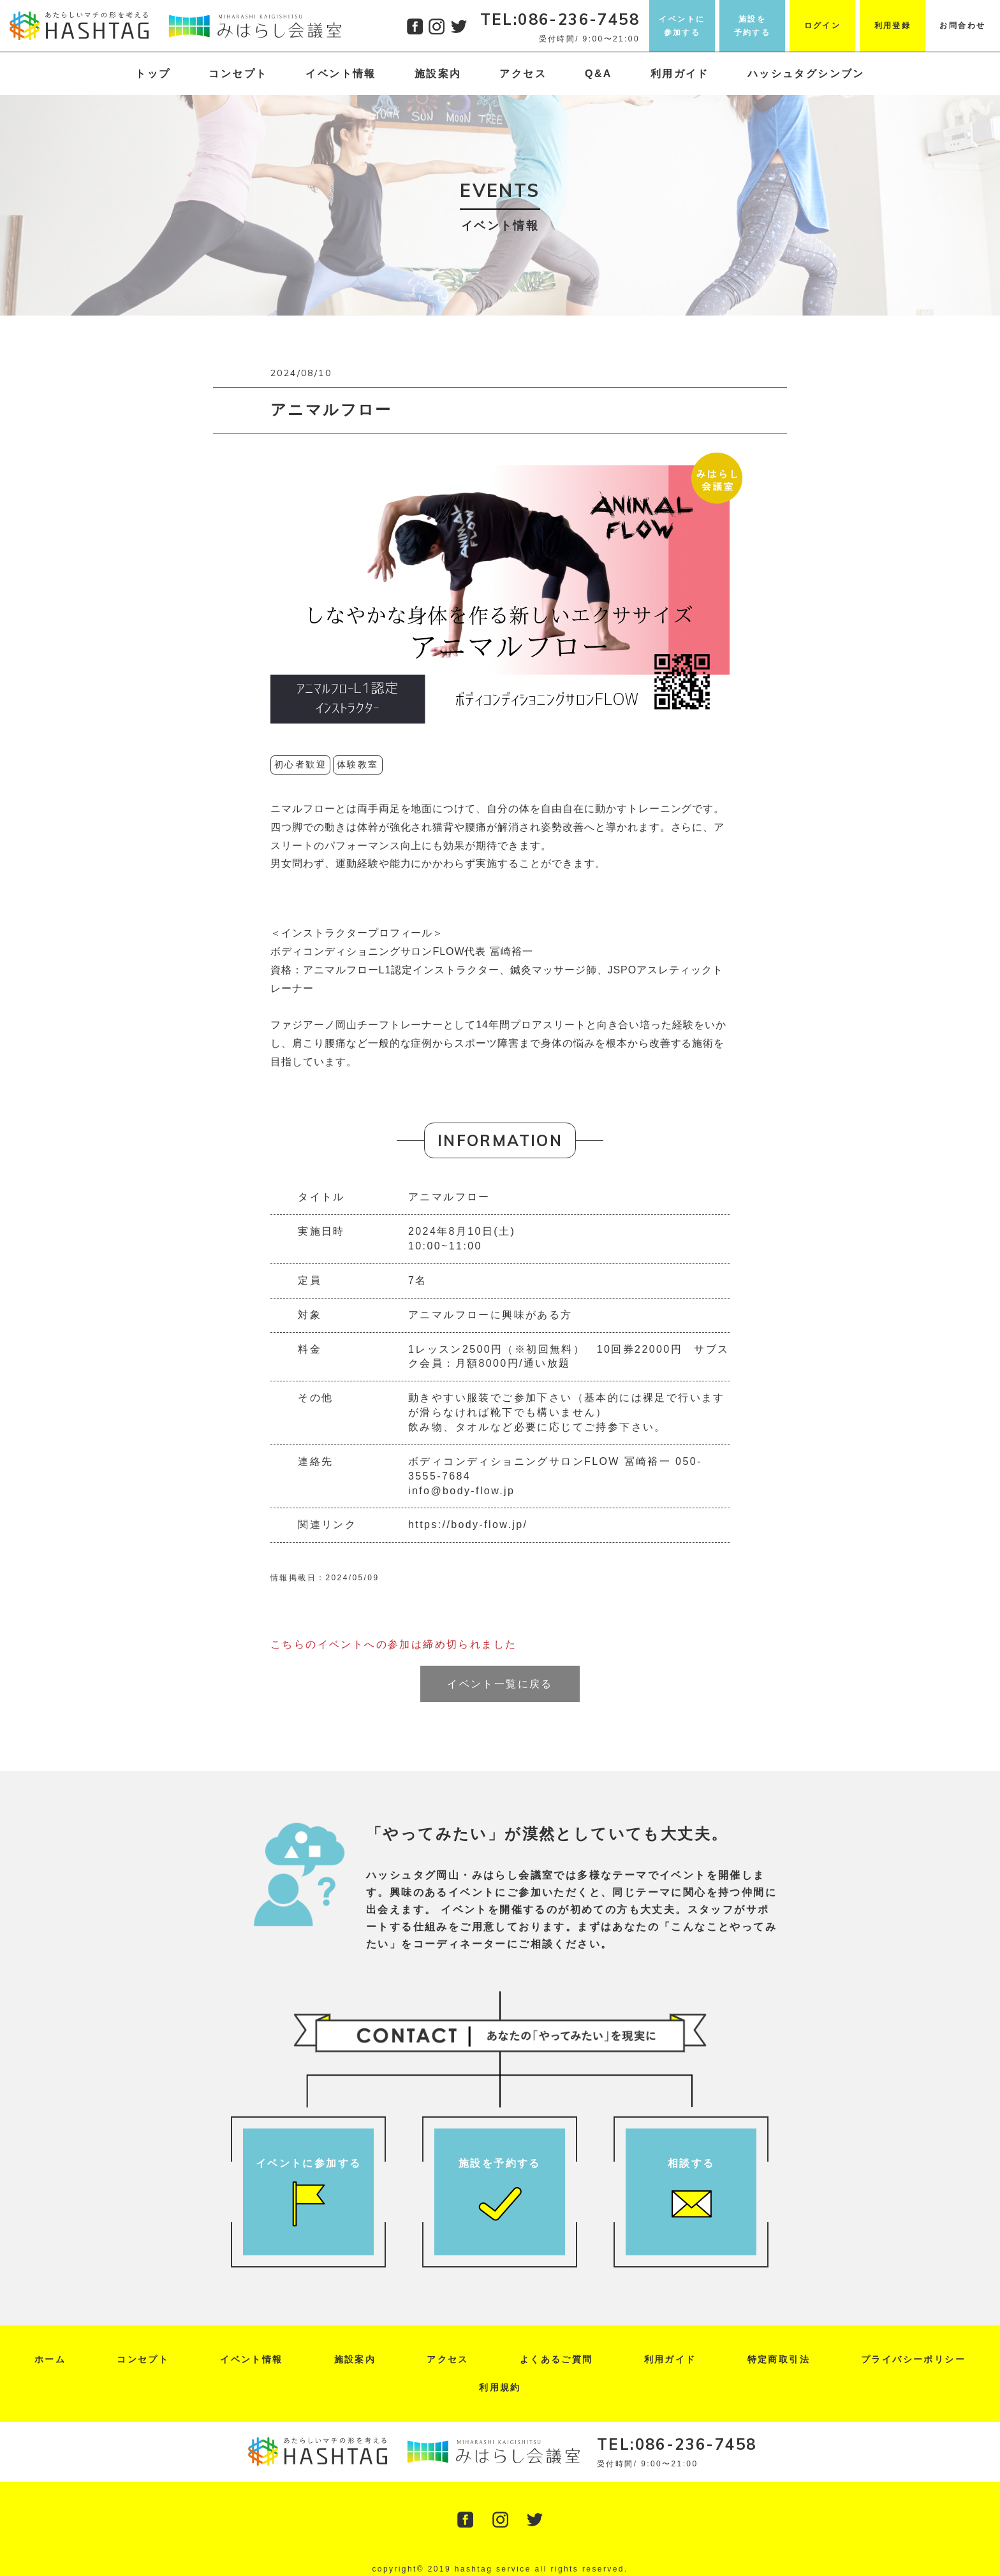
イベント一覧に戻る (500, 1683)
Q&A (598, 73)
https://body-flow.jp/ (467, 1524)
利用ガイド (680, 73)
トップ (152, 73)
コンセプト (238, 73)
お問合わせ (962, 25)
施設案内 (438, 73)
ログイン (822, 25)
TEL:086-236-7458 (560, 19)
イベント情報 (340, 73)
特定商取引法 (778, 2359)
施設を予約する (752, 25)
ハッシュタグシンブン (806, 73)
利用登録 (892, 25)
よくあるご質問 (556, 2359)
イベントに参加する (682, 25)
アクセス (523, 73)
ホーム (50, 2359)
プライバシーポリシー (913, 2359)
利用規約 (500, 2387)
